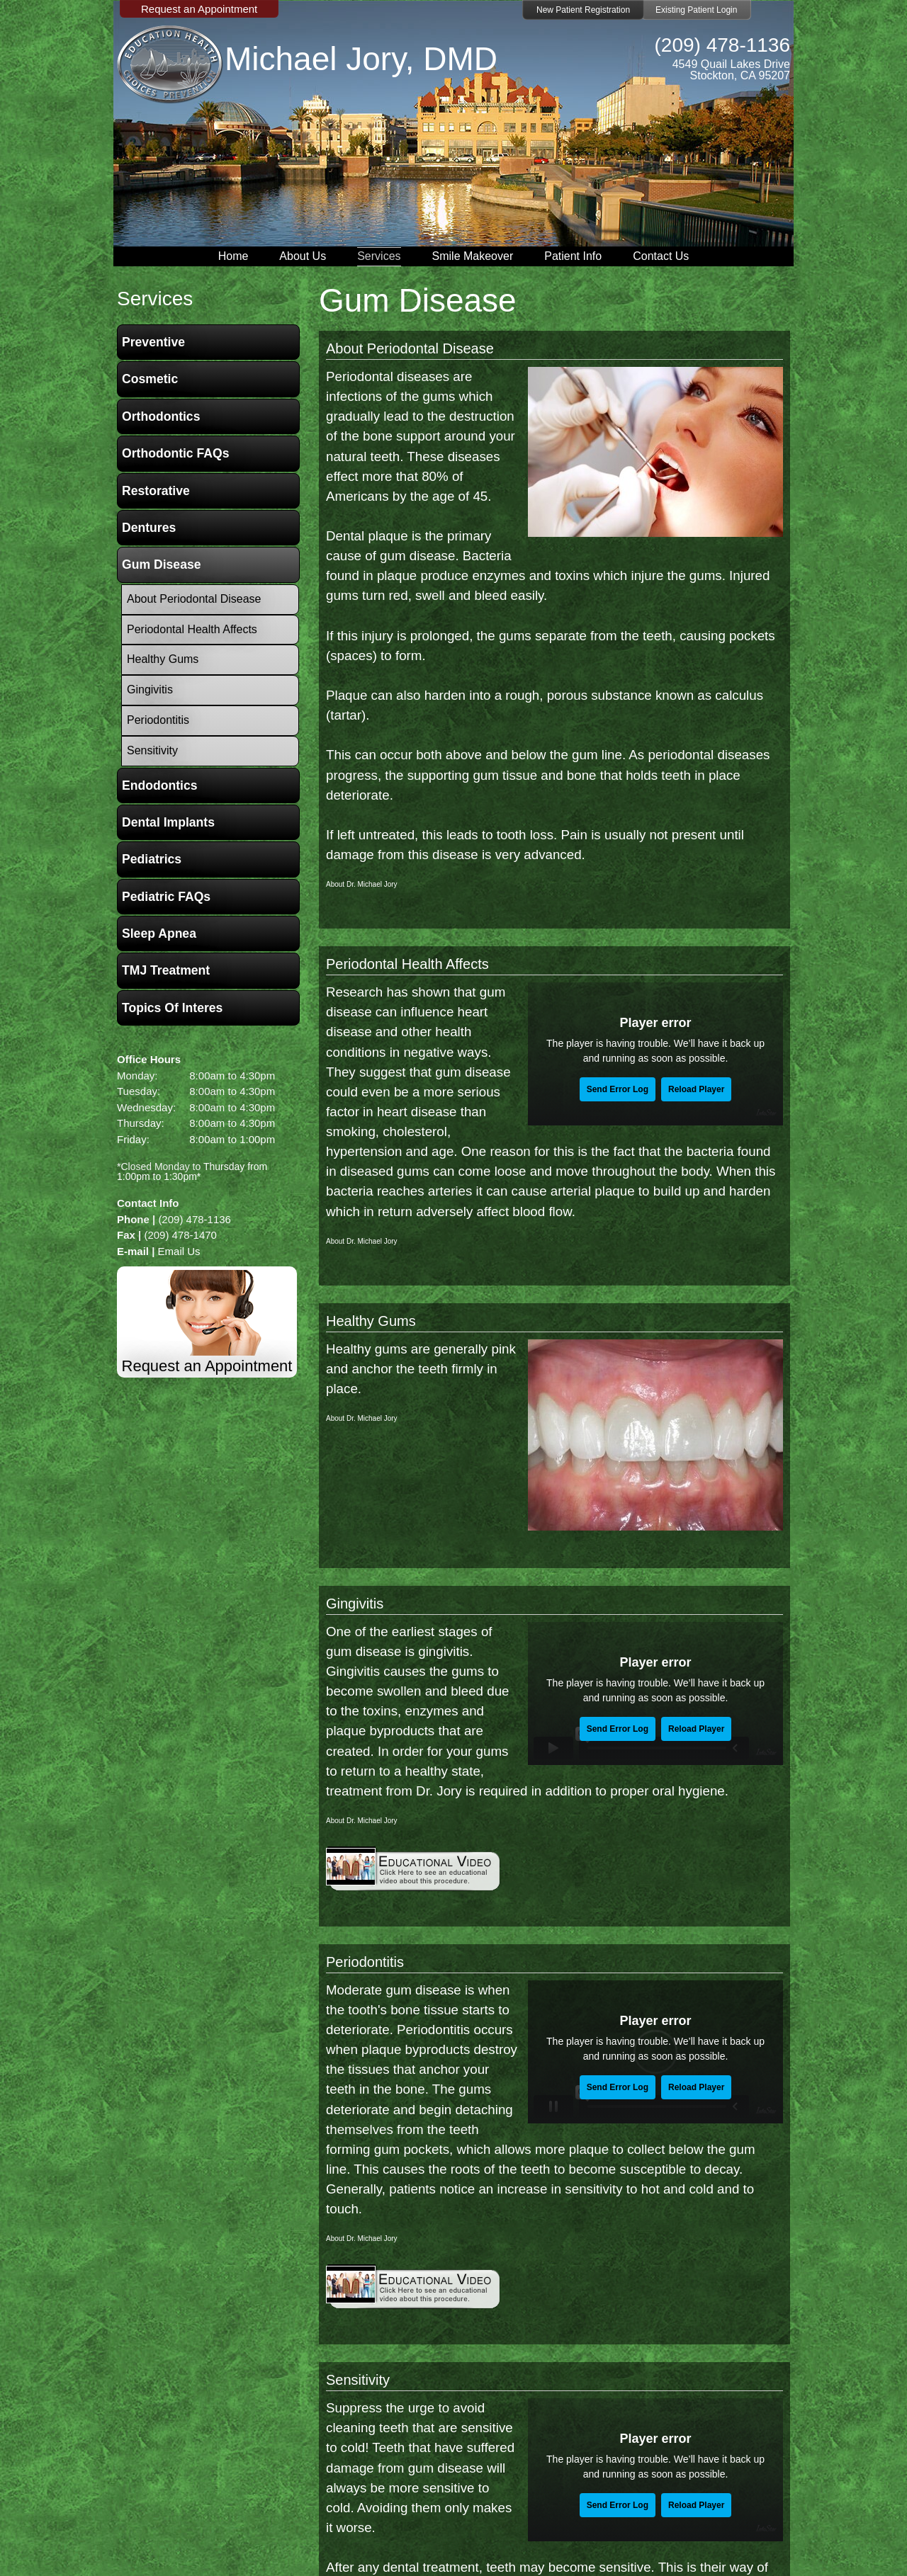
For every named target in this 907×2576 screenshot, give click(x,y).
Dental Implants (168, 822)
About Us (302, 256)
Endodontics (160, 785)
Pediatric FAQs (166, 897)
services (155, 299)
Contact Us (661, 256)
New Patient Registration (583, 10)
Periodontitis (365, 1962)
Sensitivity (358, 2380)
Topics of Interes (172, 1008)
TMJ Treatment (166, 970)
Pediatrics (151, 859)
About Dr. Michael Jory (362, 884)
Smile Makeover (473, 256)
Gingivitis (354, 1603)
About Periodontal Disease (410, 348)
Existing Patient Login (696, 10)
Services (378, 256)
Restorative (156, 491)
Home (233, 256)
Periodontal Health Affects (407, 964)
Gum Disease (161, 564)
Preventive (153, 342)
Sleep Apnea (159, 933)
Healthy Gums (371, 1321)
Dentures (149, 528)
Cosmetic (150, 379)
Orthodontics (161, 416)
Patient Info (573, 256)
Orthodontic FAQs (176, 453)
